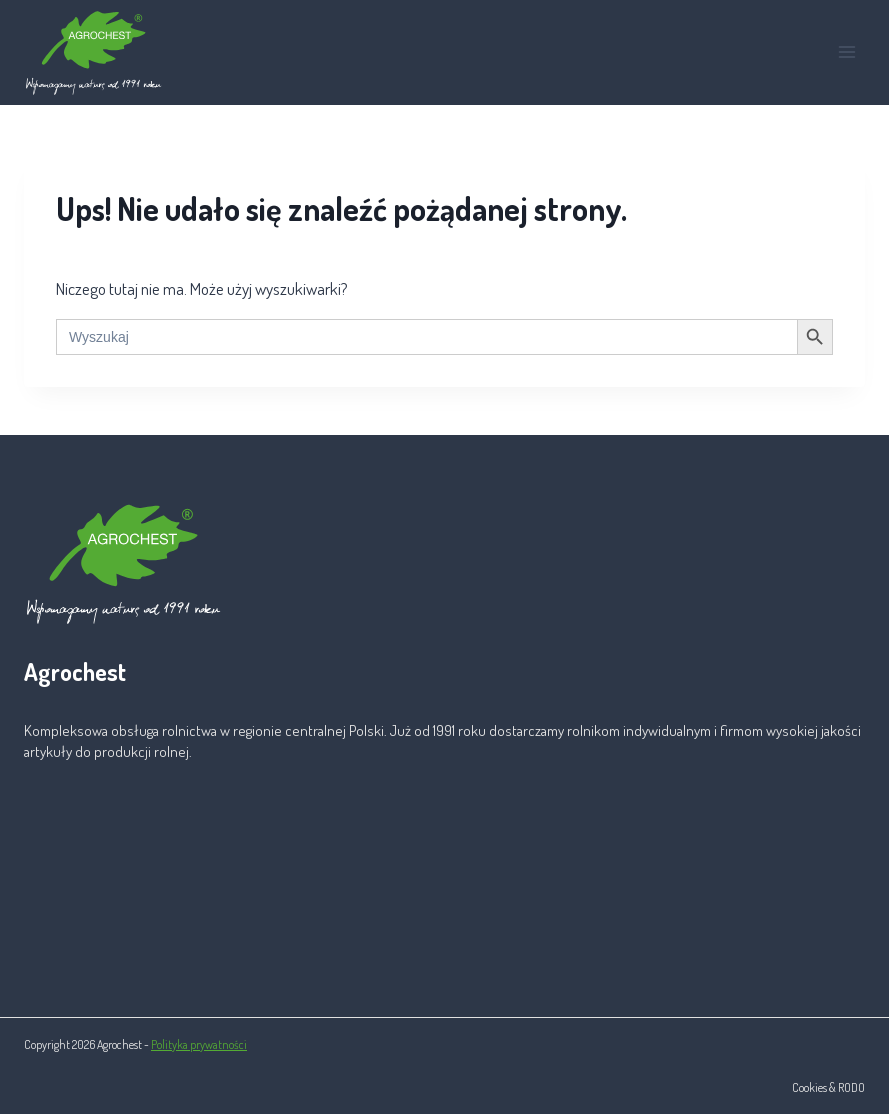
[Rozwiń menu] (846, 52)
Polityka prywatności (199, 1044)
